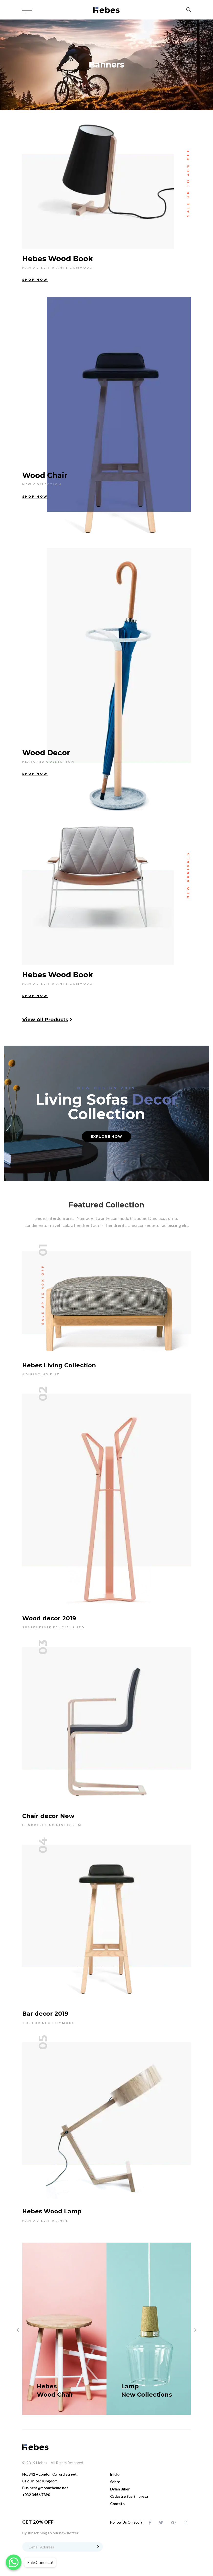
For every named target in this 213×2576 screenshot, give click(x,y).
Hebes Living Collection (59, 1365)
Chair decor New (48, 1815)
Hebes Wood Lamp (52, 2211)
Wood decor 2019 (49, 1618)
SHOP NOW (35, 280)
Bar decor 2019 (45, 2013)
